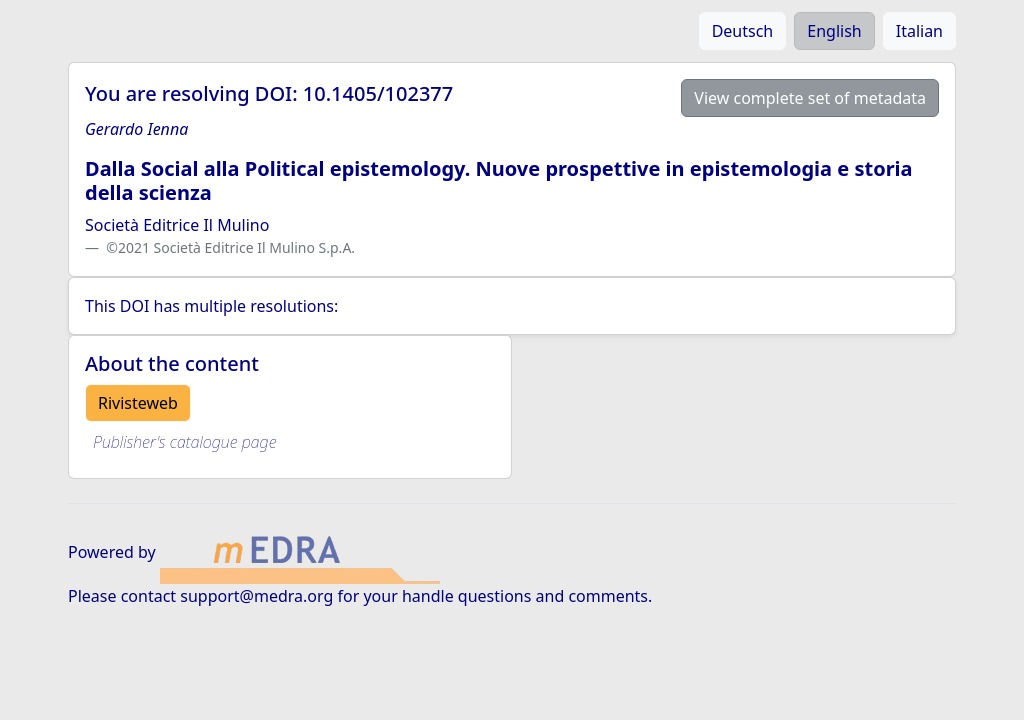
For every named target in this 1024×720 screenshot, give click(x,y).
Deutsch (743, 31)
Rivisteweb (138, 403)
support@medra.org (256, 596)
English (834, 31)
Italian (919, 31)
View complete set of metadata (810, 98)
